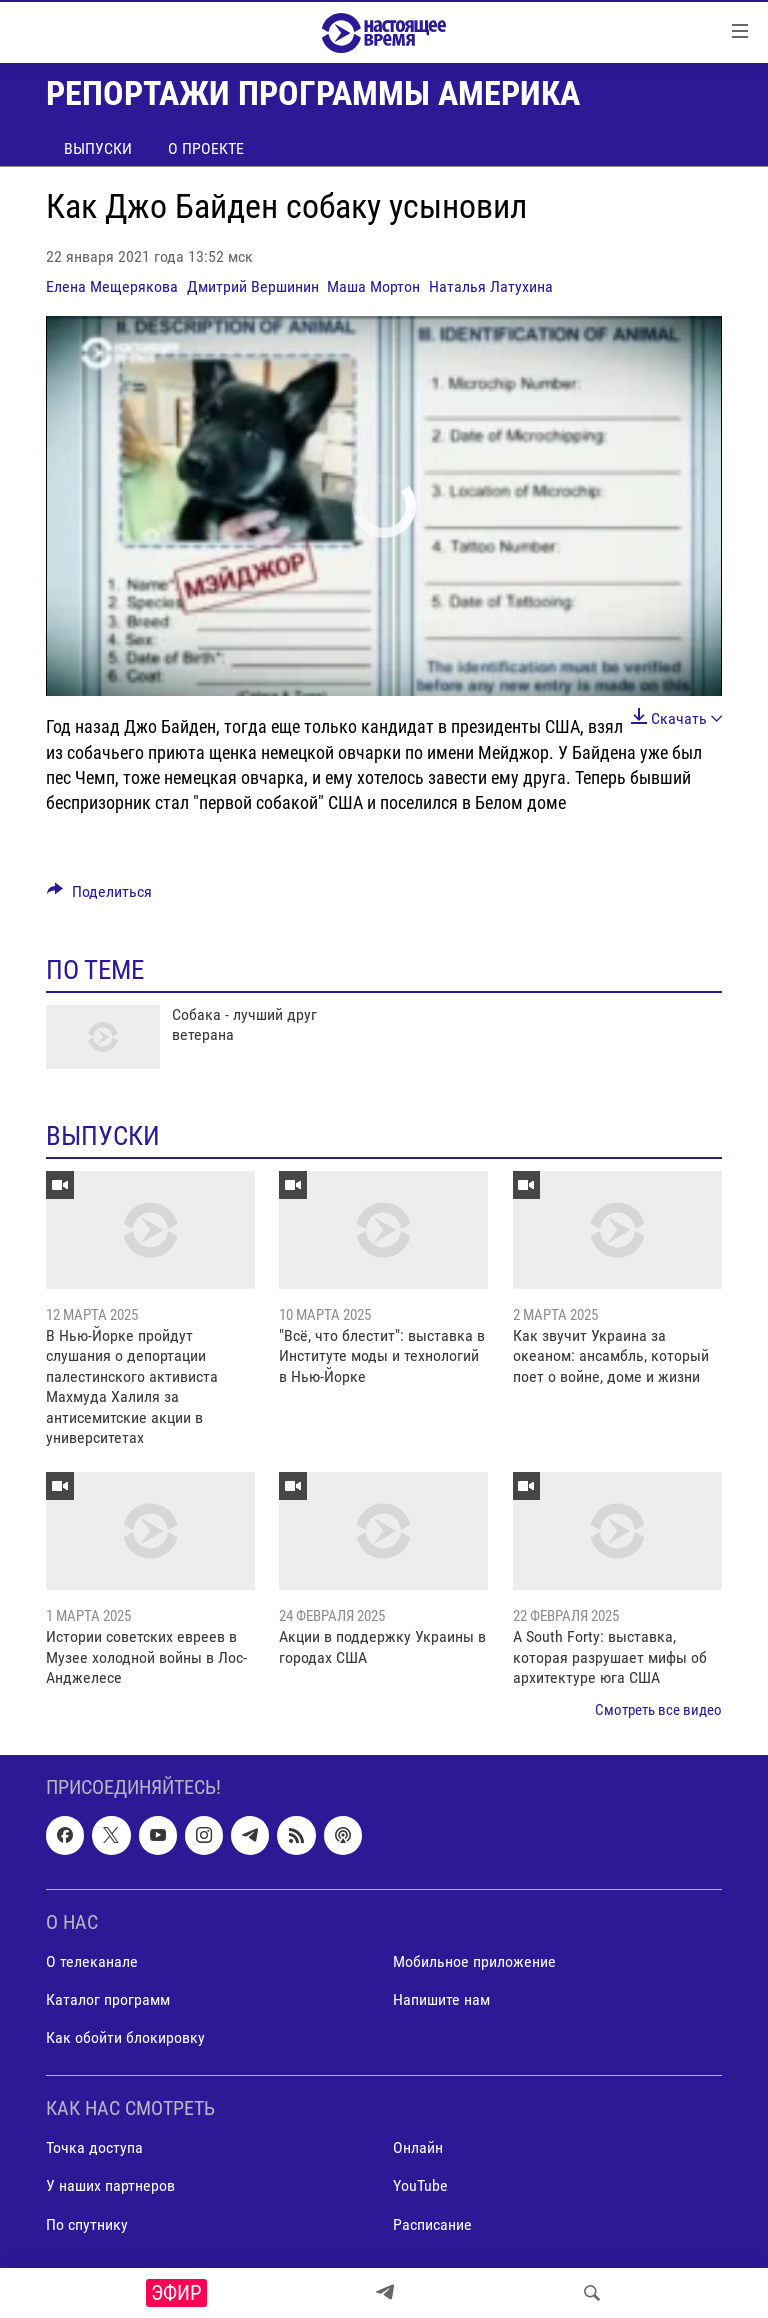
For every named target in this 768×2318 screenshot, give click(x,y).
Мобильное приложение (474, 1961)
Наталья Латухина (491, 286)
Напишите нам (441, 1999)
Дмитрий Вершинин (253, 286)
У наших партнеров (110, 2185)
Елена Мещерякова (112, 286)
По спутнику (87, 2223)
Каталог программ (108, 1999)
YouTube (420, 2185)
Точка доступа (94, 2147)
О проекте (206, 148)
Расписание (432, 2223)
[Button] (99, 896)
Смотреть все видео (658, 1710)
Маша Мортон (373, 286)
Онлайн (418, 2147)
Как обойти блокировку (125, 2037)
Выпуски (98, 148)
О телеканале (92, 1961)
